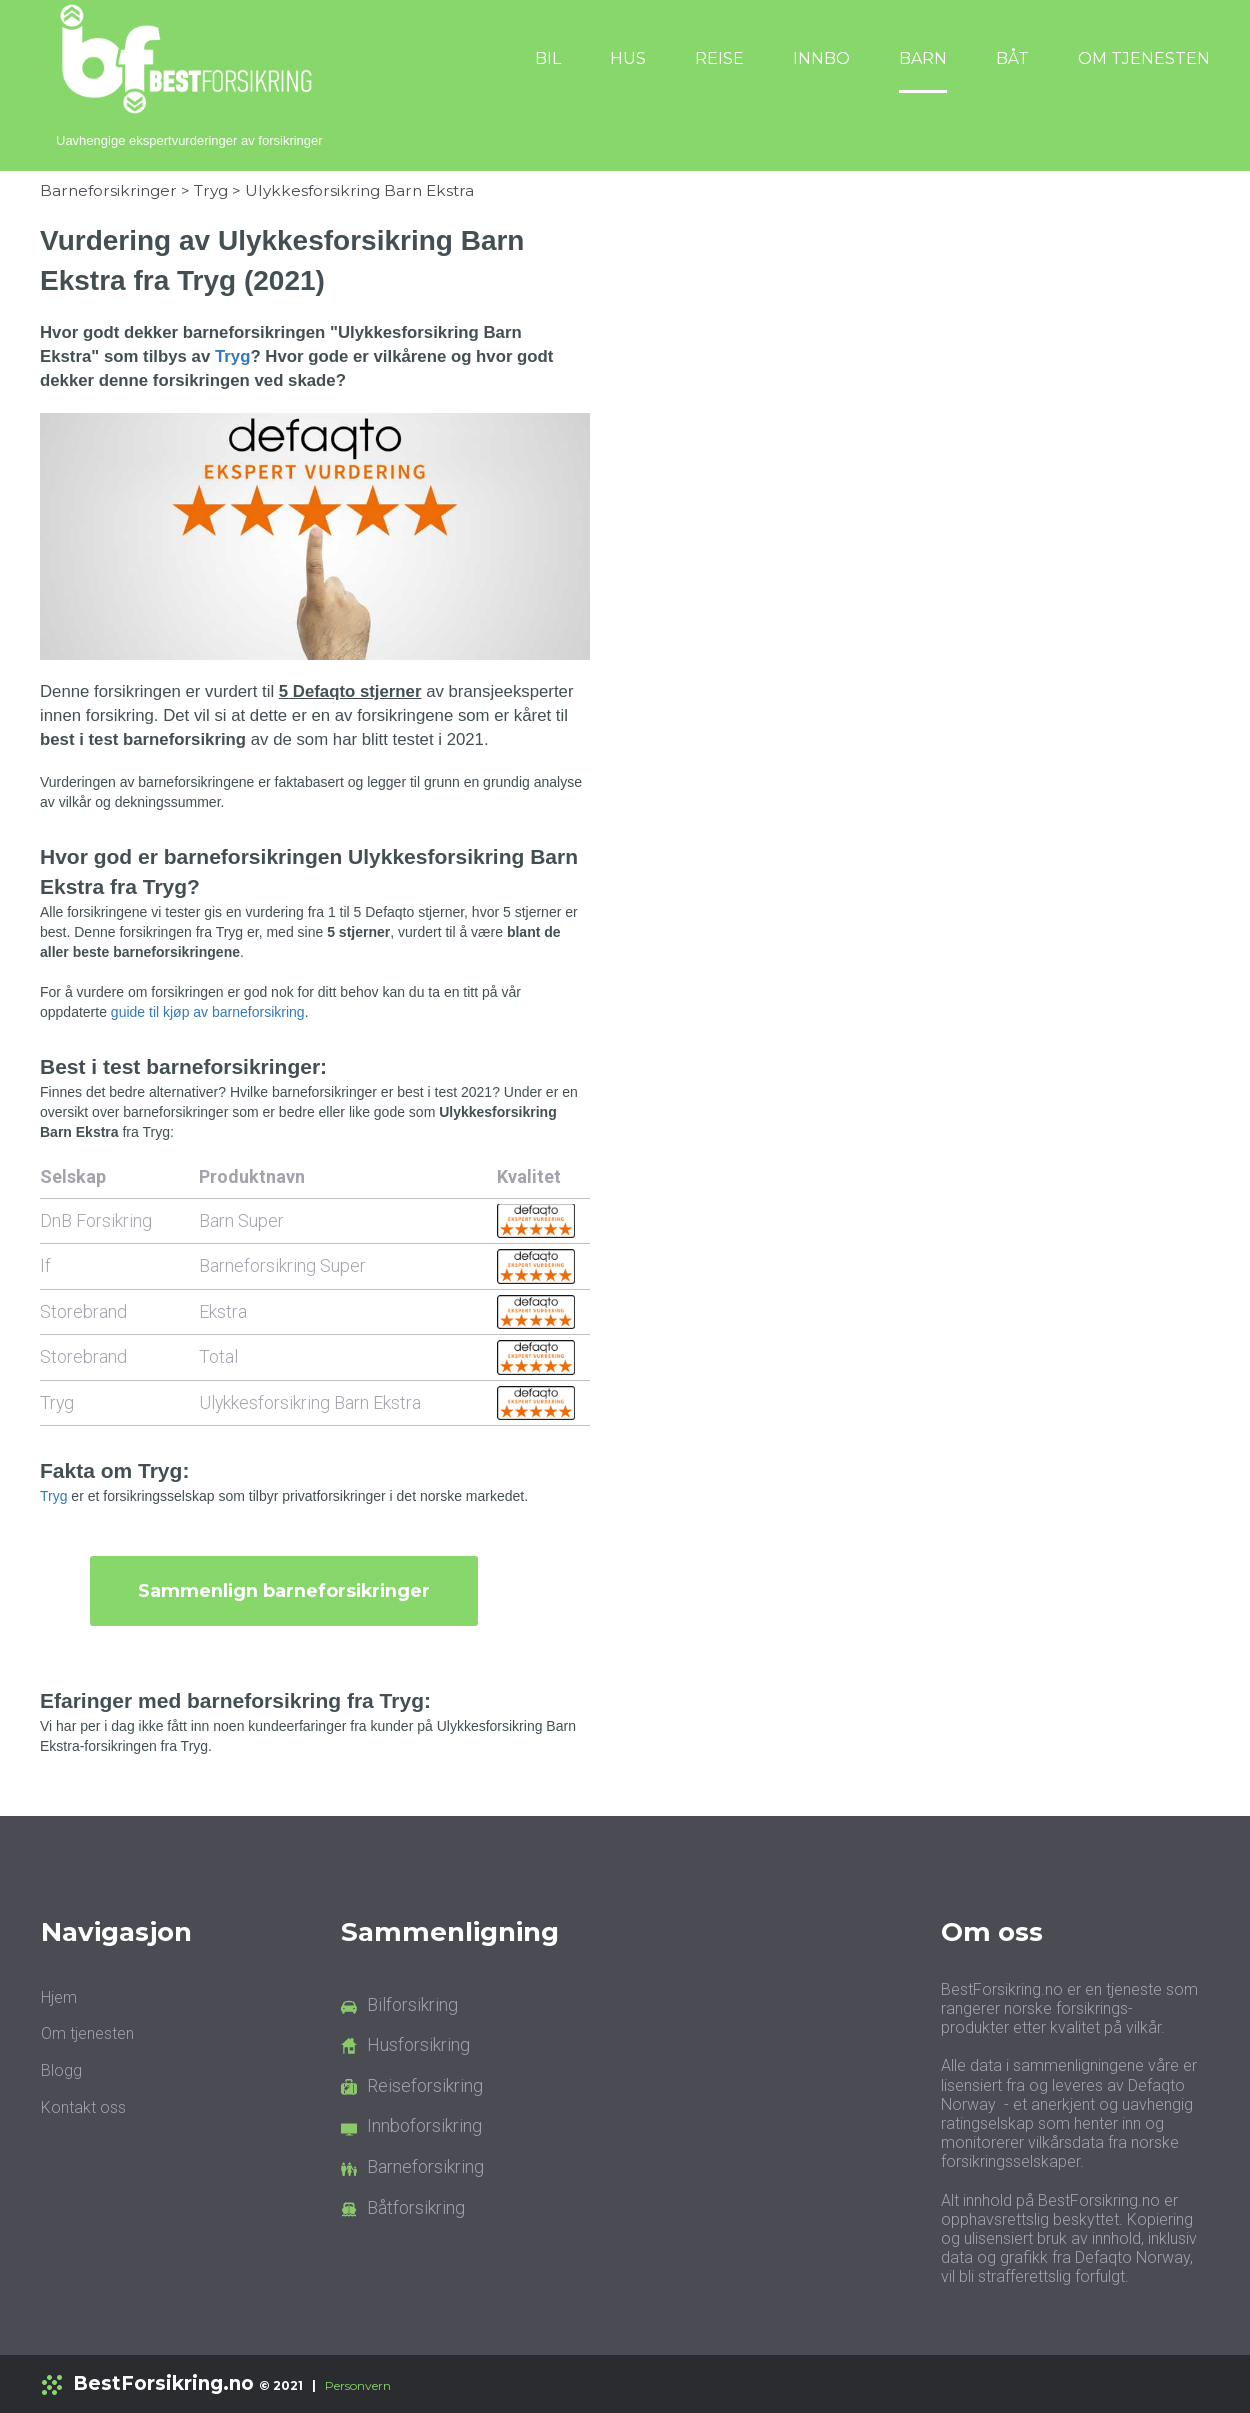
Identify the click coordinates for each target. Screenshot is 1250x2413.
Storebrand (83, 1310)
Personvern (358, 2385)
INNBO (821, 58)
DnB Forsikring (96, 1219)
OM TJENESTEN (1144, 58)
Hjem (59, 1997)
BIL (548, 58)
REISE (719, 58)
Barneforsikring (425, 2166)
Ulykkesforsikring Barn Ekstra (359, 190)
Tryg (211, 190)
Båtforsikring (416, 2207)
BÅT (1012, 58)
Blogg (61, 2070)
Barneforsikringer (108, 190)
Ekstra (223, 1310)
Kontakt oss (83, 2107)
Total (218, 1356)
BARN (923, 58)
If (45, 1265)
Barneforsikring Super (282, 1265)
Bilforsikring (412, 2004)
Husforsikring (418, 2044)
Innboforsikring (424, 2125)
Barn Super (241, 1219)
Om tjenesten (87, 2033)
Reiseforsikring (425, 2085)
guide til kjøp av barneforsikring (208, 1012)
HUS (628, 58)
